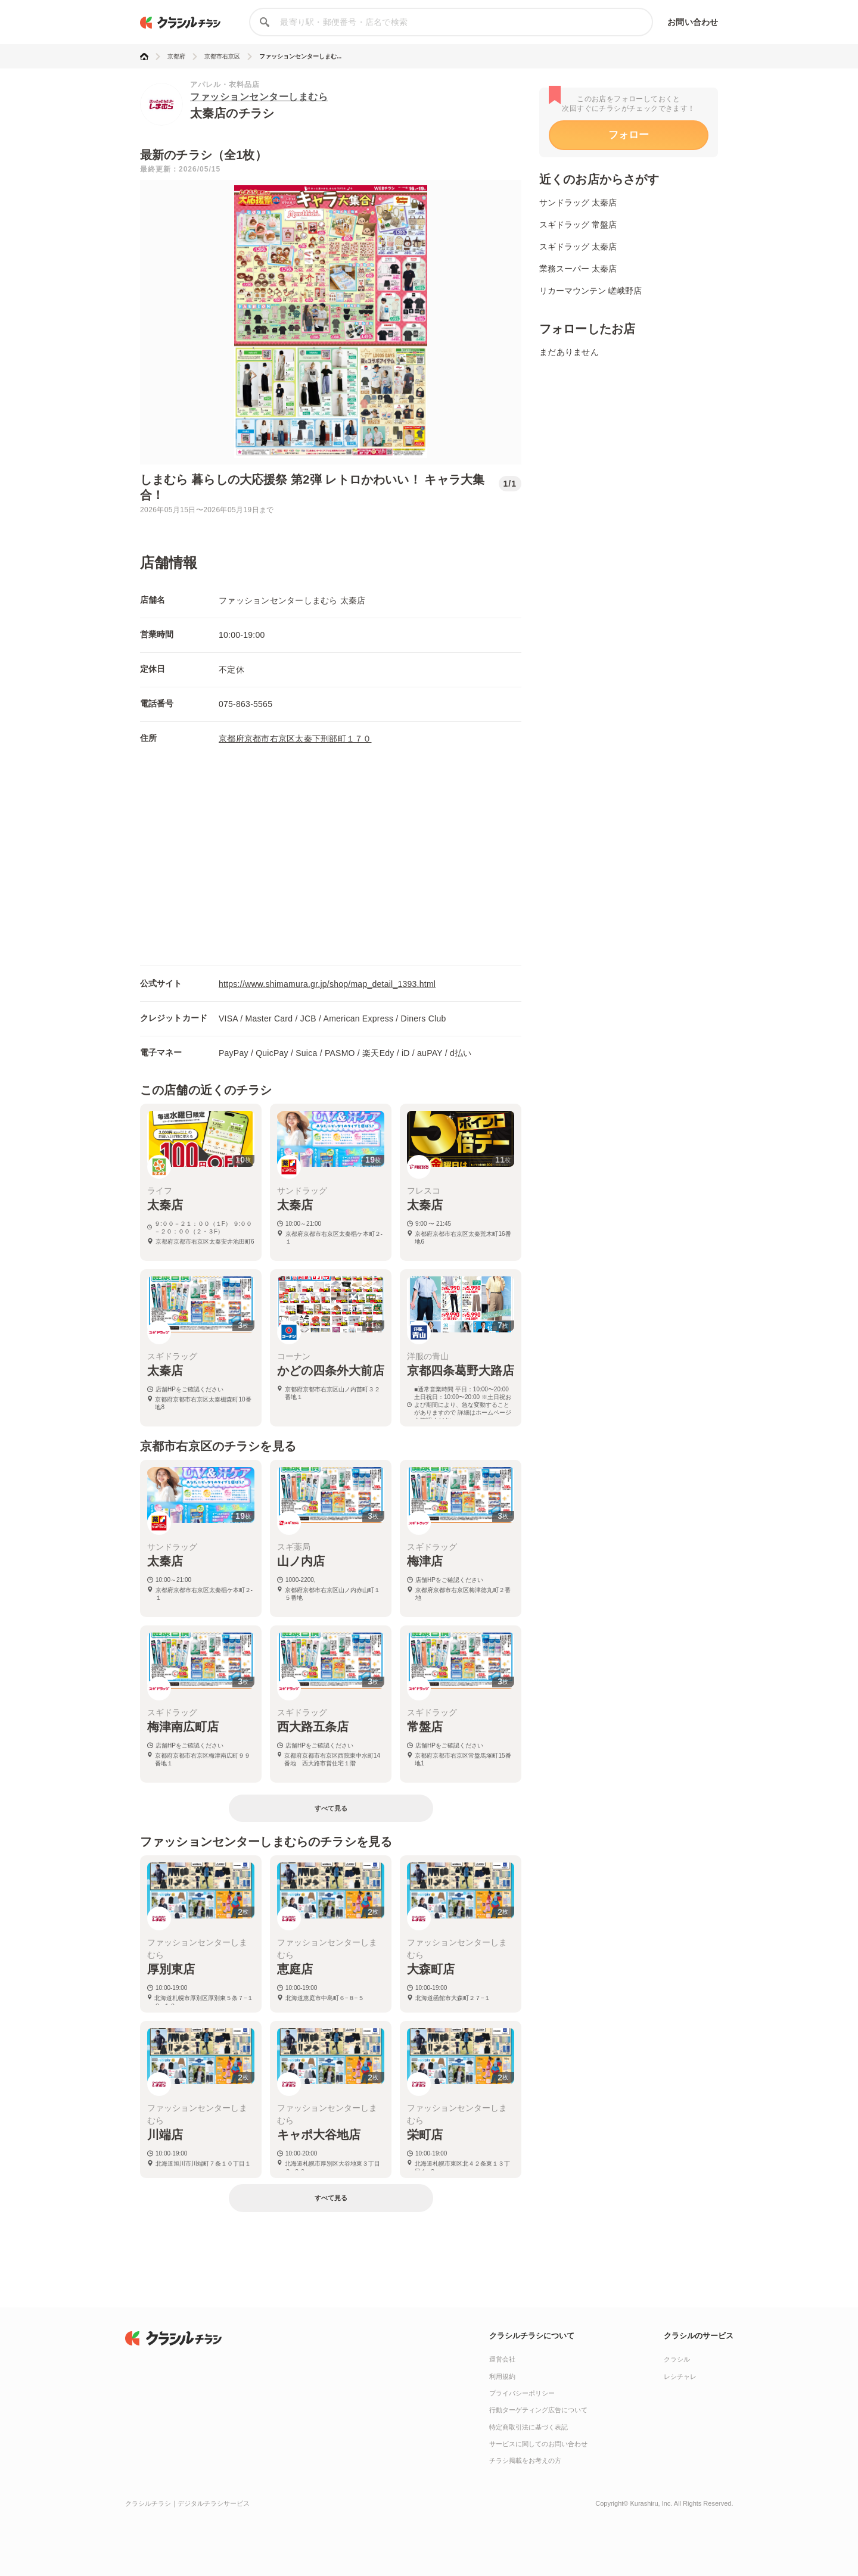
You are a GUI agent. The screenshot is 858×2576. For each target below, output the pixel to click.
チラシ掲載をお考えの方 (525, 2460)
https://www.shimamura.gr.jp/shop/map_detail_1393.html (327, 984)
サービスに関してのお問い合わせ (538, 2443)
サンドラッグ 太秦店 (578, 202)
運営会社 (502, 2359)
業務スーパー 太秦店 (578, 268)
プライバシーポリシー (522, 2393)
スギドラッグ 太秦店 (578, 246)
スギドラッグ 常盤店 (578, 224)
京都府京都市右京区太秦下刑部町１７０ (295, 738)
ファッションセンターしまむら (259, 97)
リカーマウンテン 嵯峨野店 (590, 290)
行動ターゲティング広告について (538, 2409)
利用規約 (502, 2376)
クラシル (677, 2359)
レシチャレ (680, 2376)
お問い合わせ (692, 22)
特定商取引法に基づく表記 (528, 2427)
